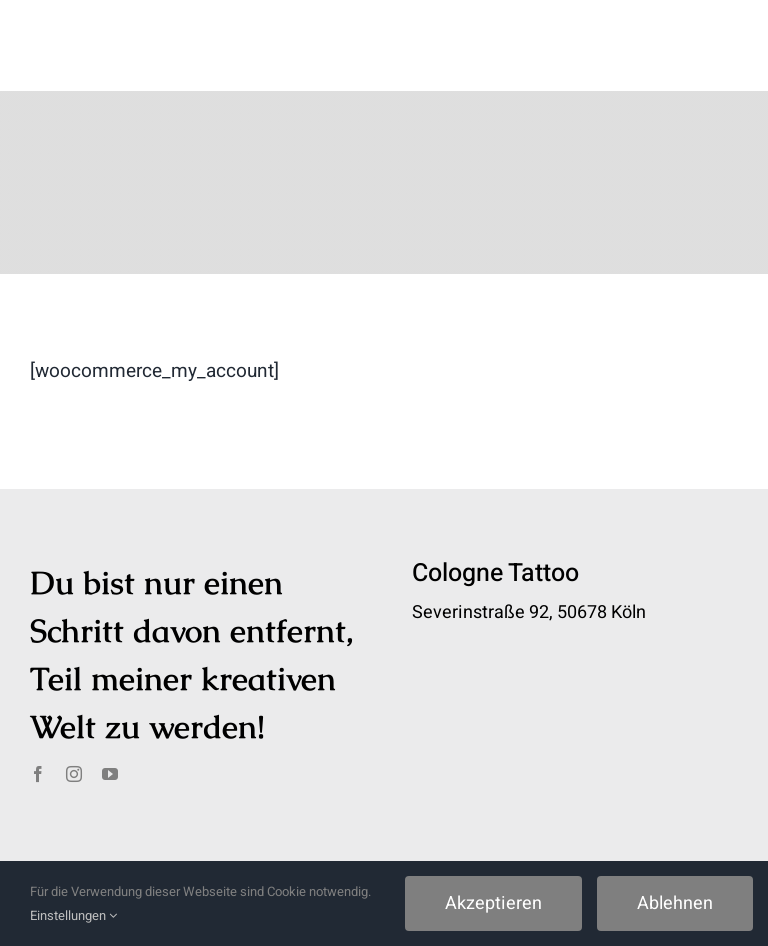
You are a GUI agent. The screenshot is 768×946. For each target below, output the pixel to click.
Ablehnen (675, 903)
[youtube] (110, 774)
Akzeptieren (493, 903)
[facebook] (38, 774)
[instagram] (74, 774)
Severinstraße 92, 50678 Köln (529, 612)
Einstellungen (73, 915)
